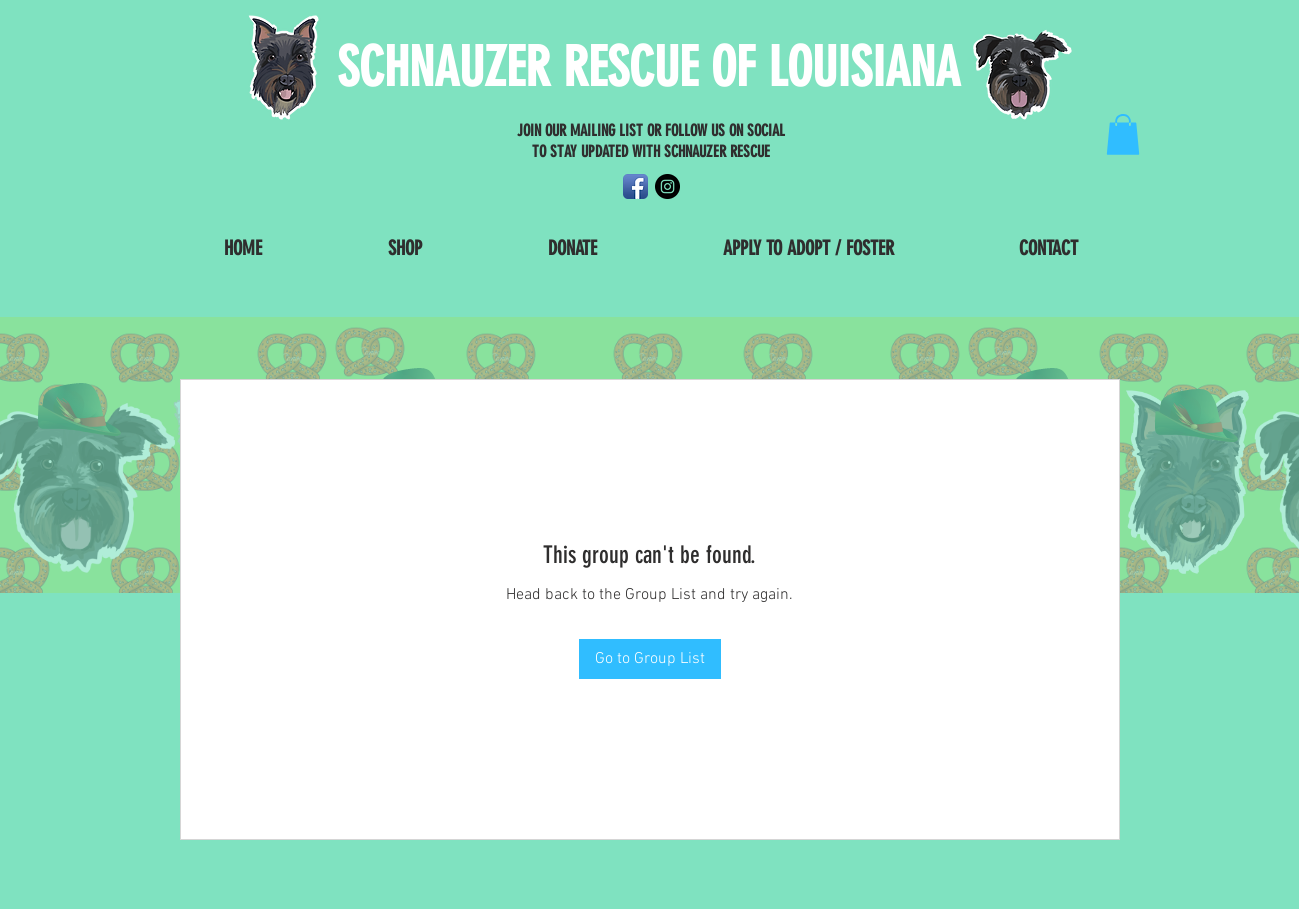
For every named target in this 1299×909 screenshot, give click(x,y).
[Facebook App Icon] (635, 186)
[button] (1123, 134)
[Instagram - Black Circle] (667, 186)
